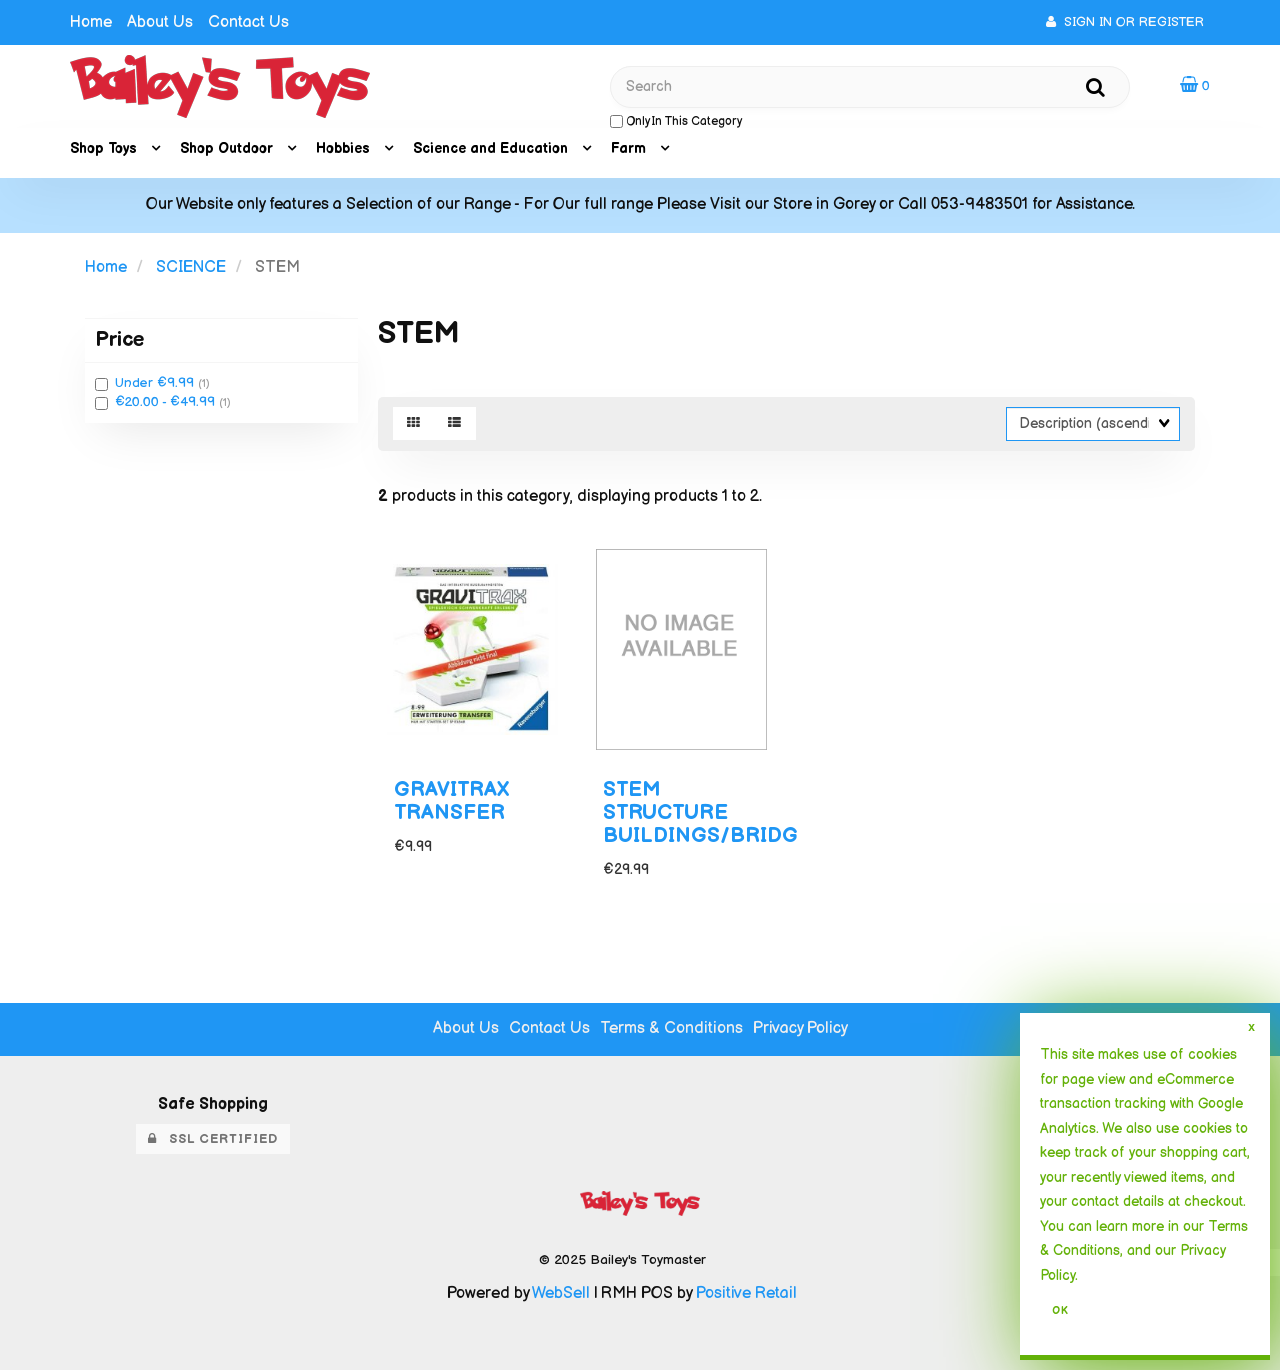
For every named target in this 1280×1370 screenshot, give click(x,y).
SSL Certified (213, 1139)
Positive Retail (746, 1293)
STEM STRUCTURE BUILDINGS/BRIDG (700, 812)
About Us (160, 22)
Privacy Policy (800, 1028)
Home (91, 22)
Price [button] (119, 339)
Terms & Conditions (671, 1028)
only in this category (676, 121)
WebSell (561, 1293)
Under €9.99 (156, 383)
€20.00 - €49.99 (167, 402)
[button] (1195, 85)
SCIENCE (191, 267)
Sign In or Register (1125, 22)
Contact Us (248, 22)
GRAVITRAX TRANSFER (451, 801)
